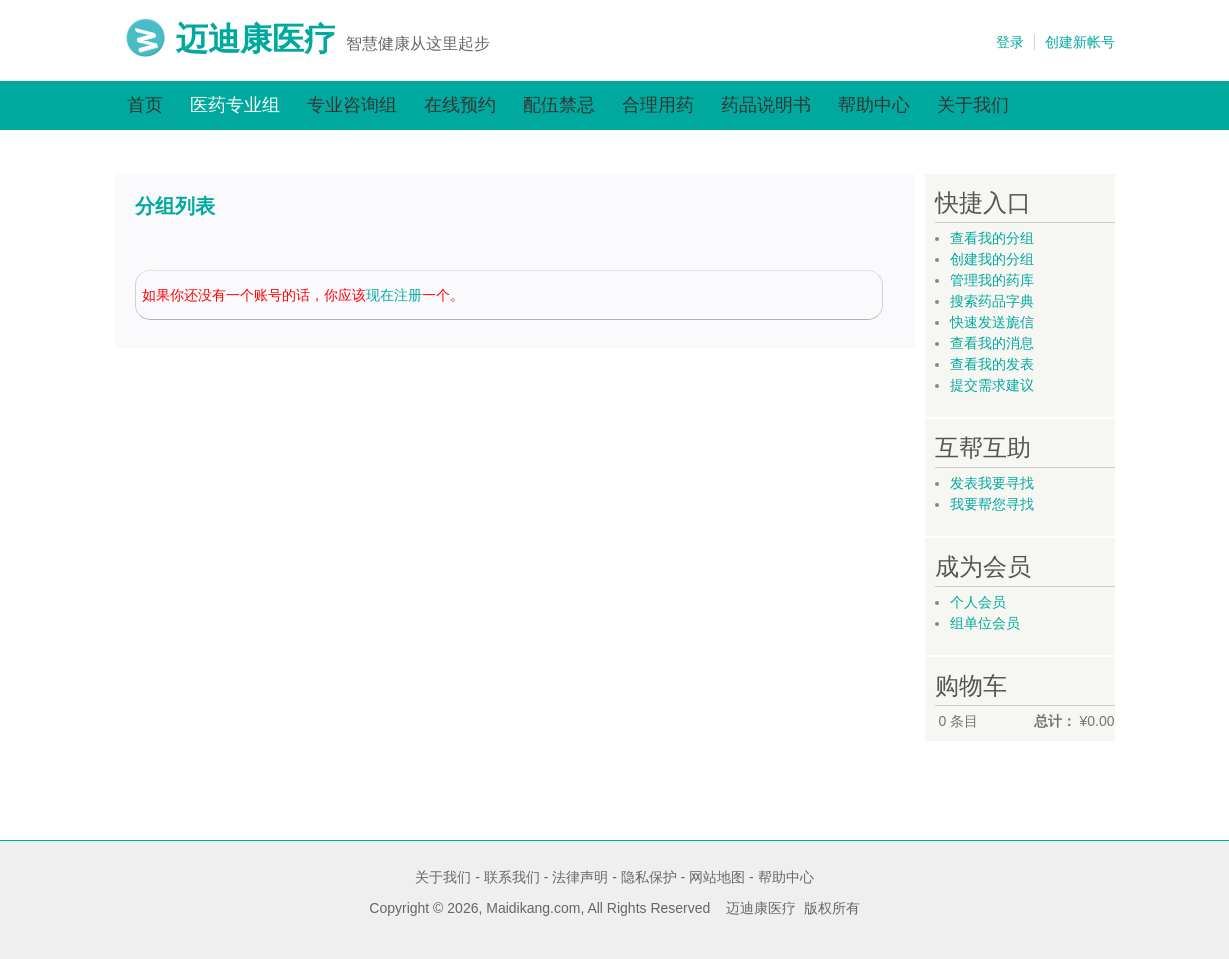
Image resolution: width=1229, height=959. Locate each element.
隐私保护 (649, 877)
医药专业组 (235, 105)
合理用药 (658, 105)
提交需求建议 (992, 385)
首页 (145, 105)
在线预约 (460, 105)
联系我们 (512, 877)
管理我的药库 (992, 280)
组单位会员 (985, 623)
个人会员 (978, 602)
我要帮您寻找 (992, 504)
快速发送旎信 (992, 322)
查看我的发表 (992, 364)
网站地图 (717, 877)
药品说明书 (766, 105)
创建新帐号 (1080, 42)
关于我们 (973, 105)
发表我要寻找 (992, 483)
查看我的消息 (992, 343)
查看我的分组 (992, 238)
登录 (1010, 42)
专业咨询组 (352, 105)
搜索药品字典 (992, 301)
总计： (1055, 721)
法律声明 (580, 877)
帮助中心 (874, 105)
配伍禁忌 (559, 105)
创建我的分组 (992, 259)
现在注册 (394, 295)
